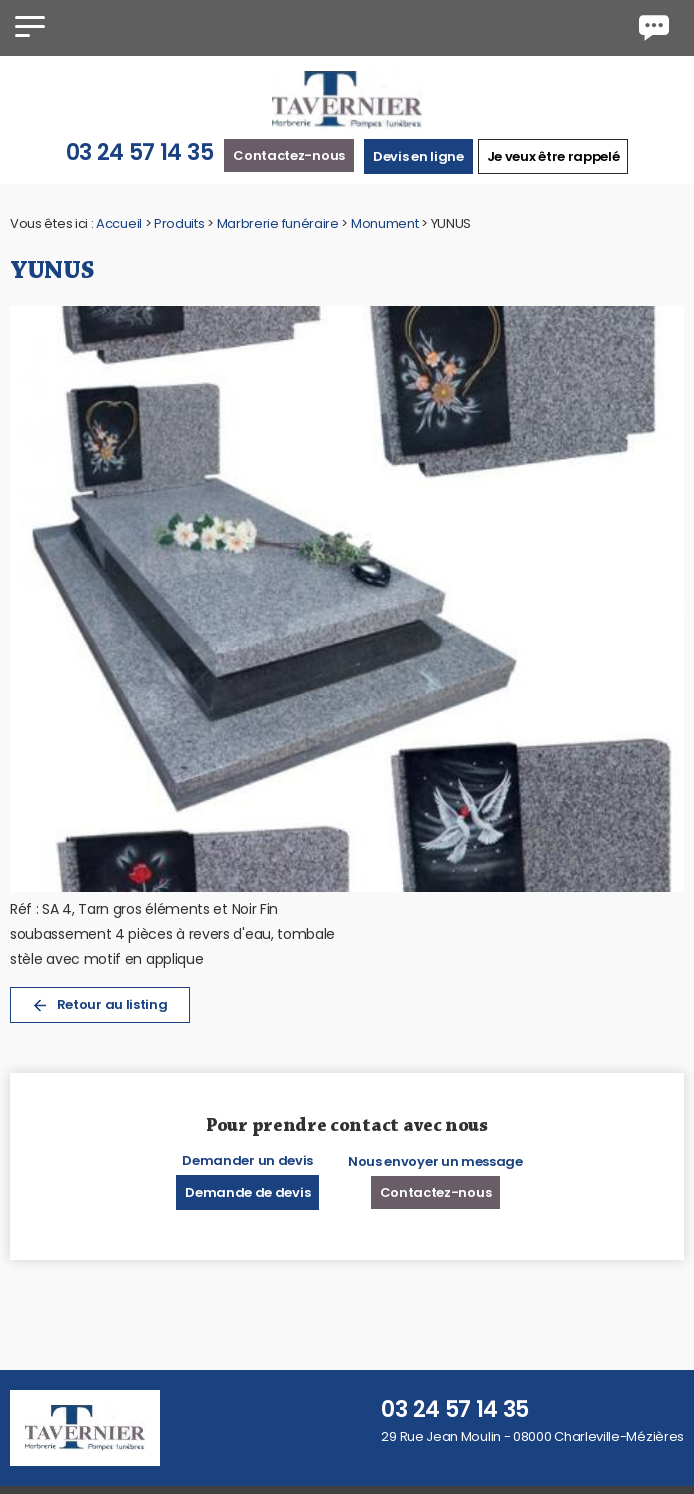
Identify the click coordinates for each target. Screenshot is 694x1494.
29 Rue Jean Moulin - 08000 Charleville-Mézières (532, 1436)
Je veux (553, 156)
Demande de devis (247, 1192)
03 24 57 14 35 (140, 152)
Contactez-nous (289, 155)
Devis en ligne (418, 156)
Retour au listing (100, 1004)
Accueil (119, 223)
